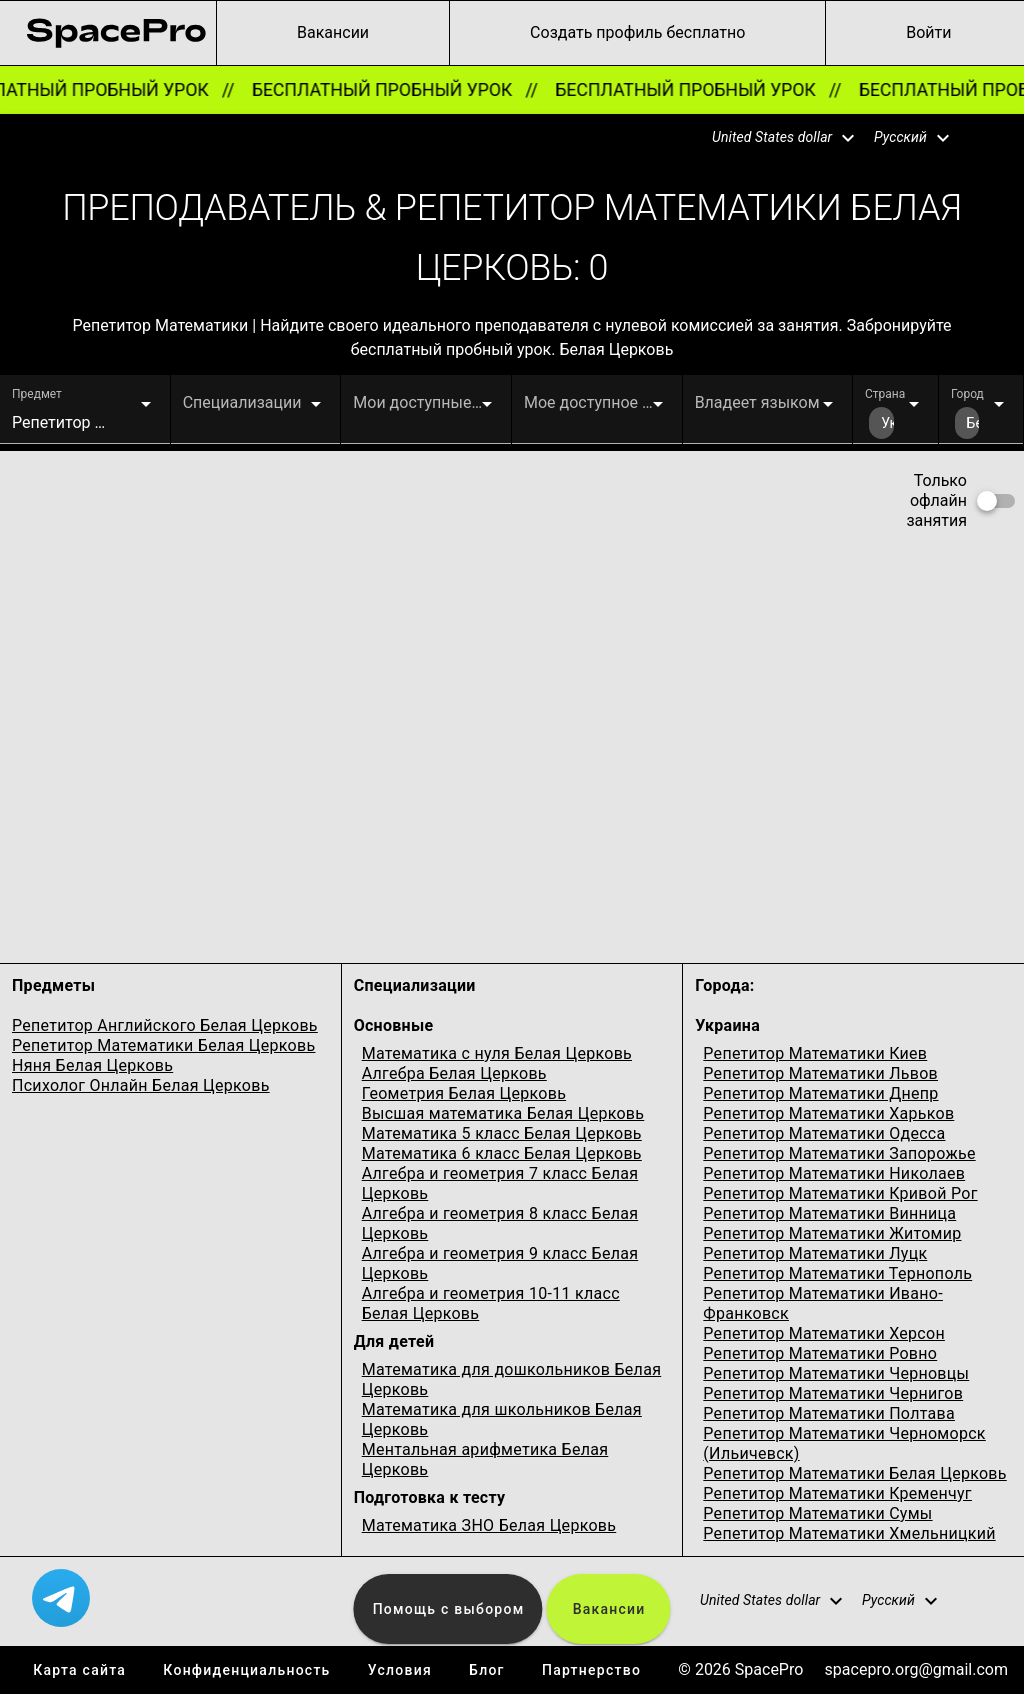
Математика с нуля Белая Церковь (497, 1053)
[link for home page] (116, 33)
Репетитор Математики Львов (820, 1073)
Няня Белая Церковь (92, 1065)
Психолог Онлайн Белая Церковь (141, 1085)
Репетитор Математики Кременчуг (837, 1493)
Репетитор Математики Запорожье (839, 1153)
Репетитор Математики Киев (815, 1053)
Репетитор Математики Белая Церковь (163, 1045)
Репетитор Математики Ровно (820, 1353)
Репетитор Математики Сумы (817, 1513)
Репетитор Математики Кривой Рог (840, 1193)
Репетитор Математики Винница (829, 1213)
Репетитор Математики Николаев (834, 1173)
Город (967, 394)
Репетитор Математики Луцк (815, 1253)
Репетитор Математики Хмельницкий (849, 1533)
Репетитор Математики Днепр (820, 1093)
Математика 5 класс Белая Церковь (502, 1133)
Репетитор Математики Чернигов (833, 1393)
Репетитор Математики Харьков (828, 1113)
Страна (885, 394)
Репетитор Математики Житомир (832, 1233)
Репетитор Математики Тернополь (837, 1273)
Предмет (37, 394)
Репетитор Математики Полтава (829, 1413)
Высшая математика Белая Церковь (503, 1113)
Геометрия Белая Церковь (464, 1093)
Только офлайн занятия (936, 500)
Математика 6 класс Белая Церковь (502, 1153)
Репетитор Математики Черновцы (836, 1373)
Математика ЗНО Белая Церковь (489, 1525)
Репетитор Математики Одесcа (824, 1133)
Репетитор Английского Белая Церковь (165, 1025)
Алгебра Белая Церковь (454, 1073)
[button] (771, 138)
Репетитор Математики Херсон (824, 1333)
